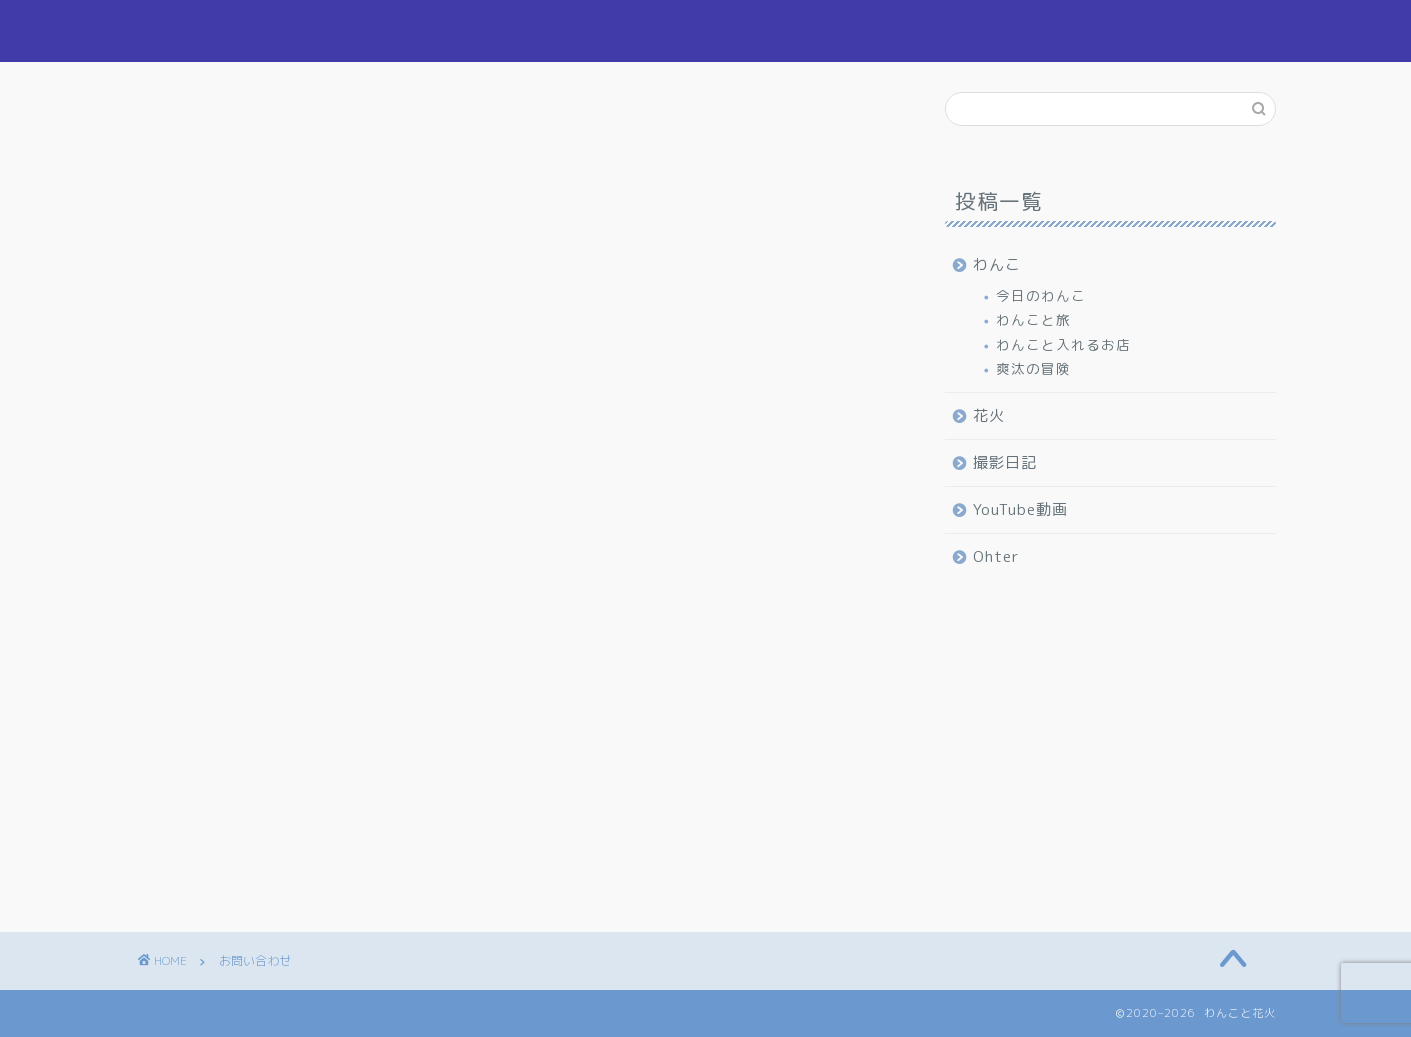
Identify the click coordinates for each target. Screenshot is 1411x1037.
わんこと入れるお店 (1063, 344)
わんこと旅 (1033, 319)
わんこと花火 (201, 30)
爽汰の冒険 (1033, 368)
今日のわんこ (1041, 295)
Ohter (996, 556)
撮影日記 (1046, 31)
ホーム (768, 31)
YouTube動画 (1020, 509)
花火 (951, 31)
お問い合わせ (1171, 31)
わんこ (863, 31)
